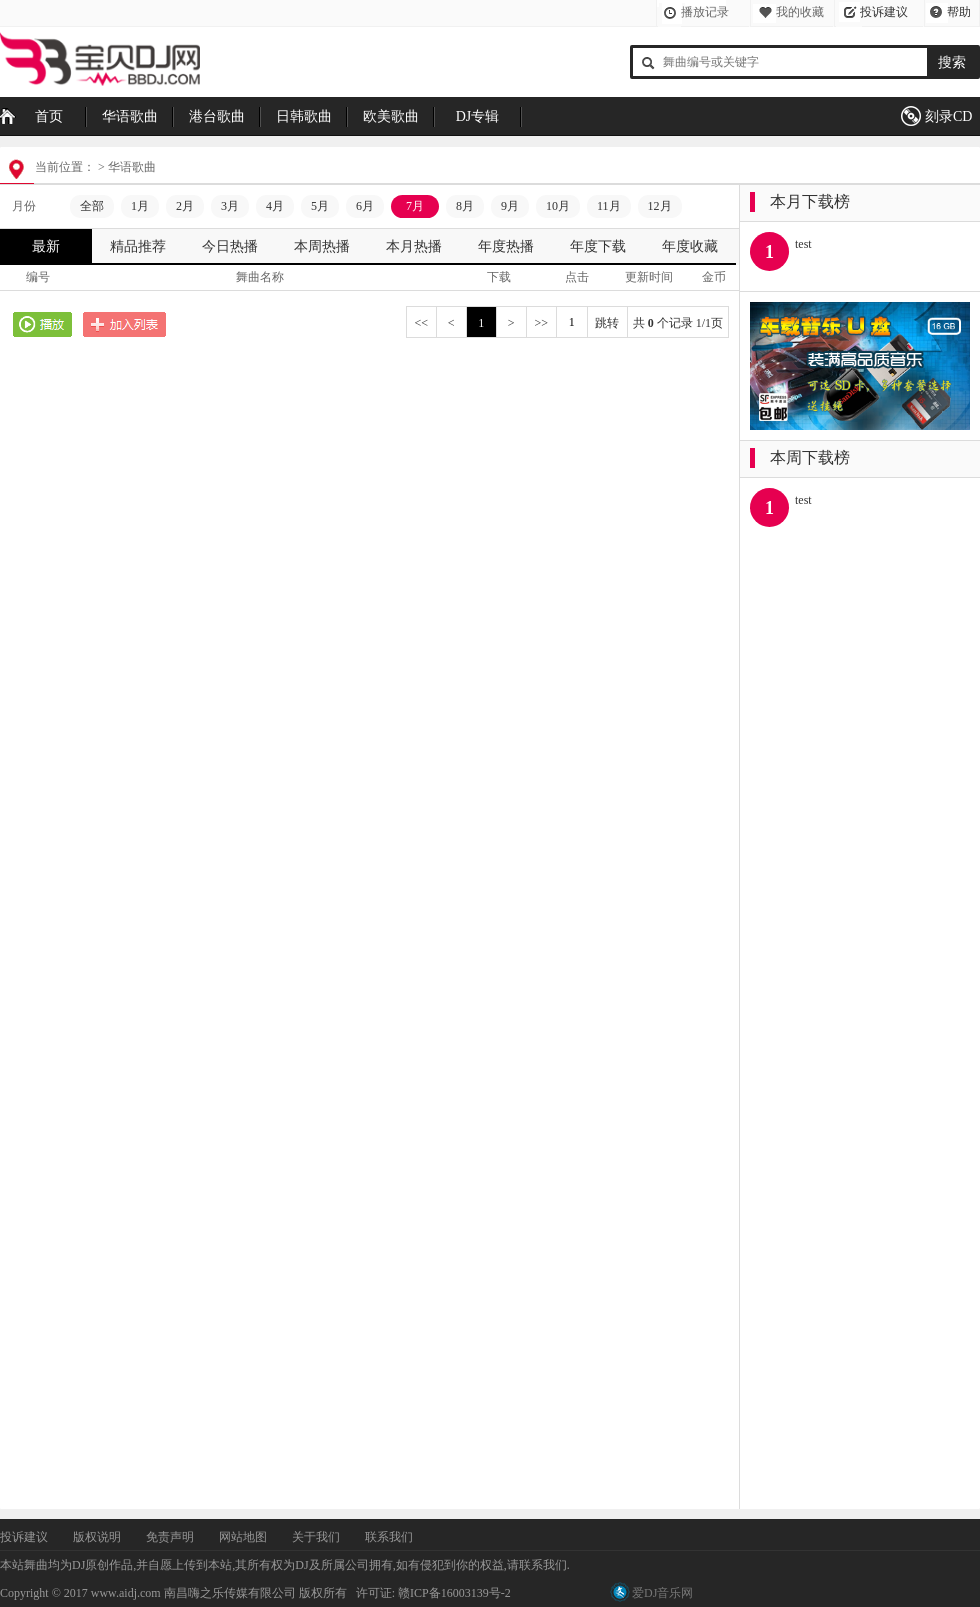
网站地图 (243, 1537)
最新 (46, 246)
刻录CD (948, 116)
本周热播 (322, 246)
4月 (275, 206)
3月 (230, 206)
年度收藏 (690, 246)
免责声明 (170, 1537)
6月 (365, 206)
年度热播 (506, 246)
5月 (320, 206)
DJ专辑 (478, 116)
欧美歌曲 (391, 116)
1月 (140, 206)
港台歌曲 (217, 116)
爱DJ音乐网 (662, 1593)
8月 (465, 206)
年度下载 (598, 246)
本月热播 (414, 246)
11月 (609, 206)
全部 (92, 206)
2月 (185, 206)
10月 (558, 206)
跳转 (607, 323)
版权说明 (97, 1537)
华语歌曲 (130, 116)
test (803, 244)
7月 (415, 206)
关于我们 (316, 1537)
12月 (660, 206)
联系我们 (389, 1537)
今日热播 (230, 246)
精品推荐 (138, 246)
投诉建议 (884, 12)
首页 (49, 116)
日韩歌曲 (304, 116)
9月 (510, 206)
